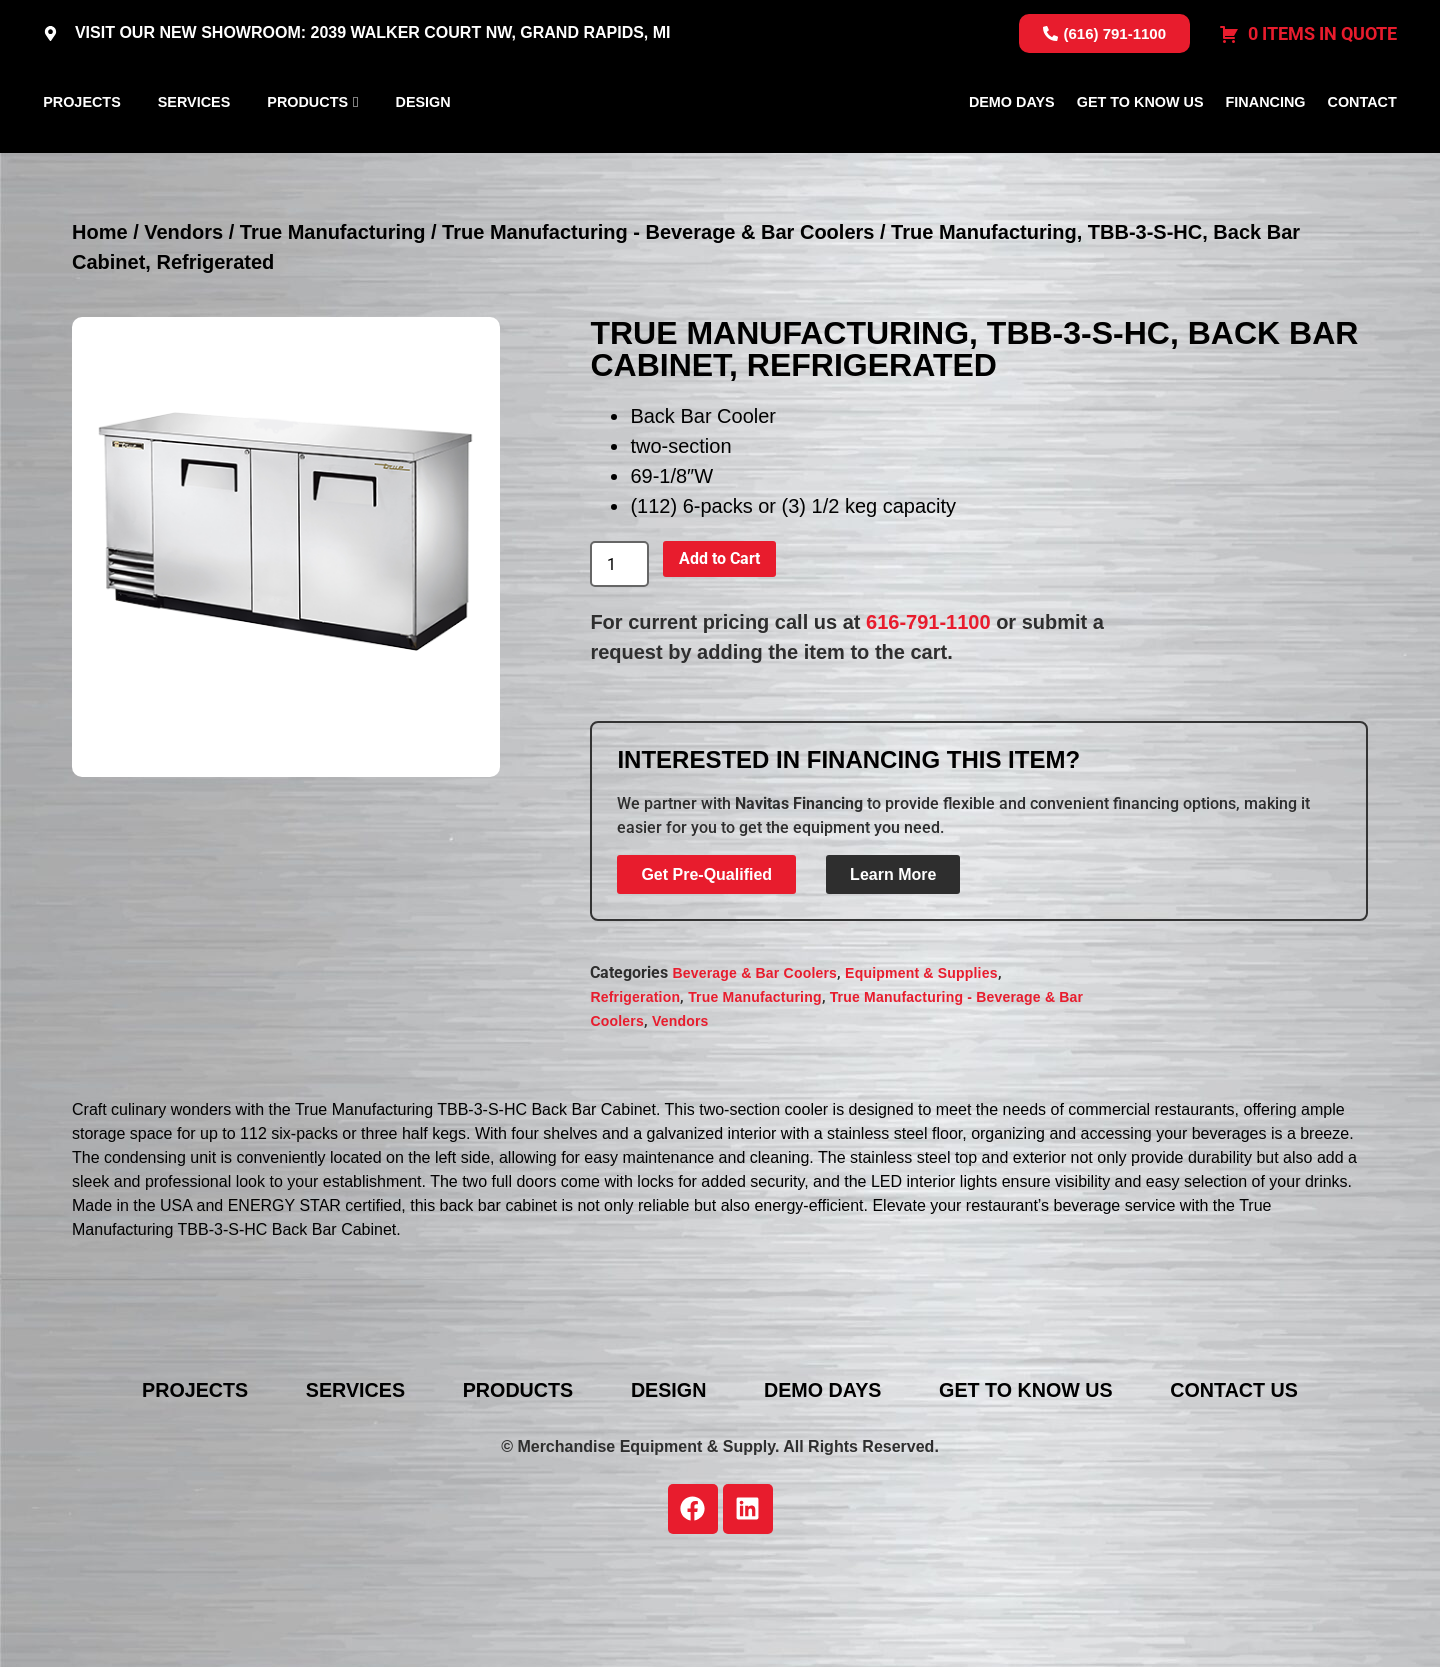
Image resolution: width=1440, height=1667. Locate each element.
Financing (1266, 149)
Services (194, 149)
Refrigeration (635, 1091)
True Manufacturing (333, 327)
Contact (1362, 149)
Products (307, 149)
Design (423, 149)
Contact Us (1247, 1485)
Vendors (183, 327)
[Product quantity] (619, 659)
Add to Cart (719, 653)
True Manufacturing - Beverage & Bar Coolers (658, 327)
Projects (82, 149)
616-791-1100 (928, 717)
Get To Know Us (1140, 149)
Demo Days (1012, 149)
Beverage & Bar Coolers (754, 1067)
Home (100, 327)
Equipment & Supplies (921, 1067)
